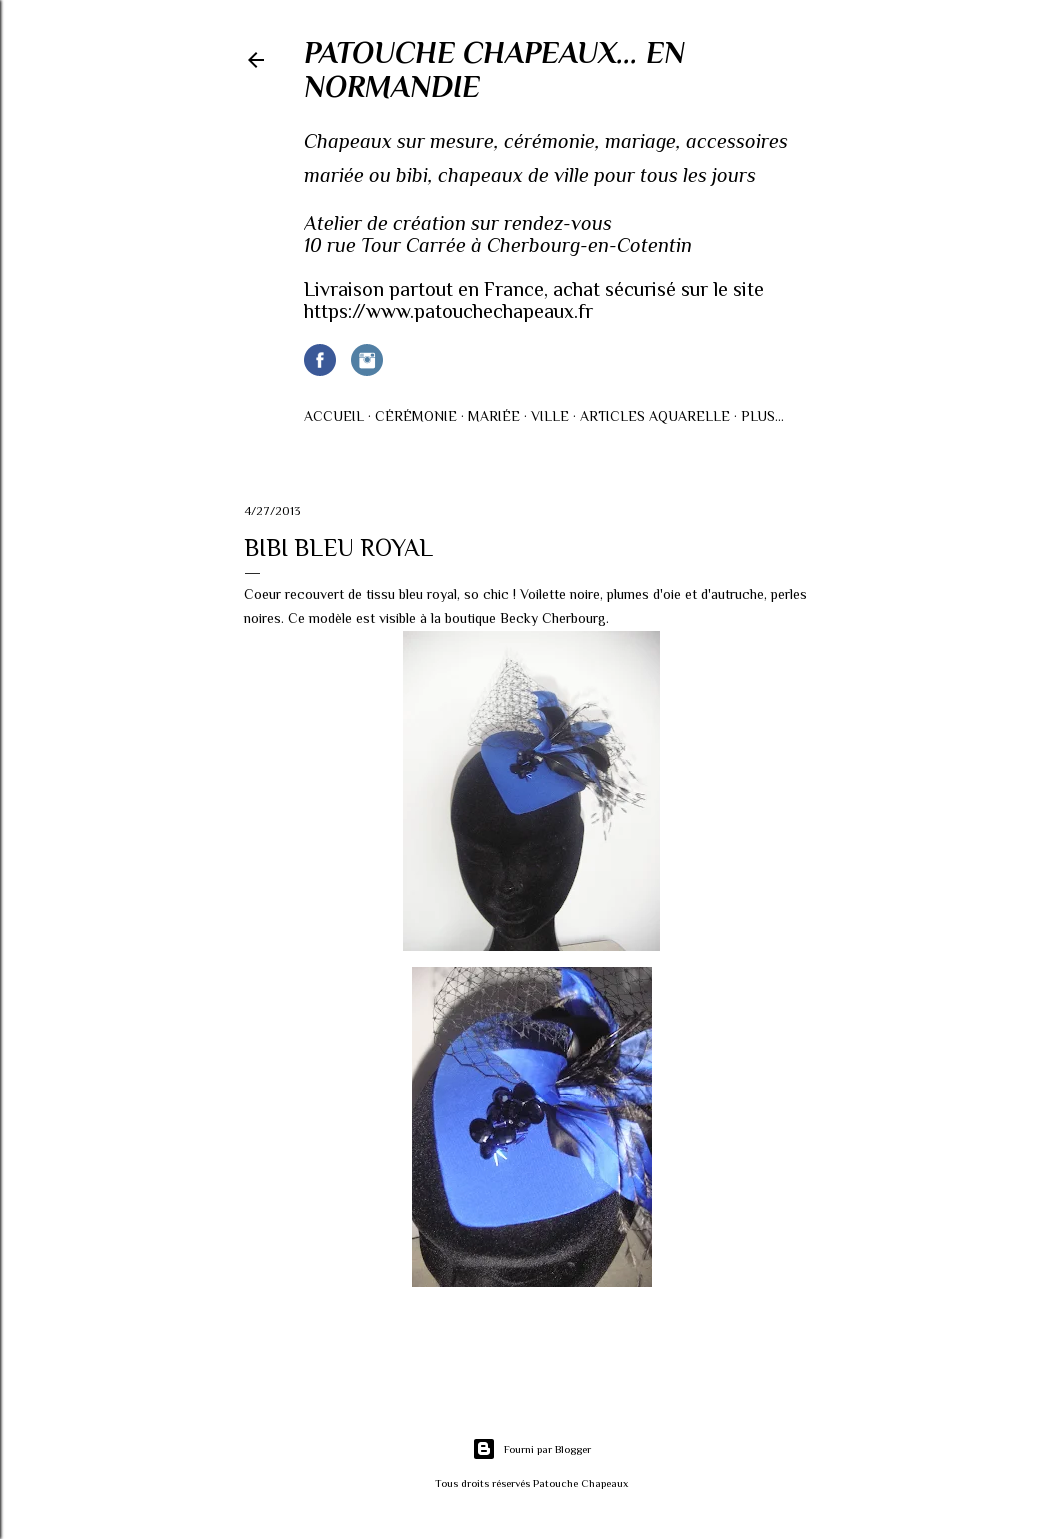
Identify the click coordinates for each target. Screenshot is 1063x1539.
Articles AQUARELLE (655, 416)
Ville (550, 416)
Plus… (762, 416)
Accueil (334, 416)
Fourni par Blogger (531, 1449)
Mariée (494, 416)
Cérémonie (416, 416)
